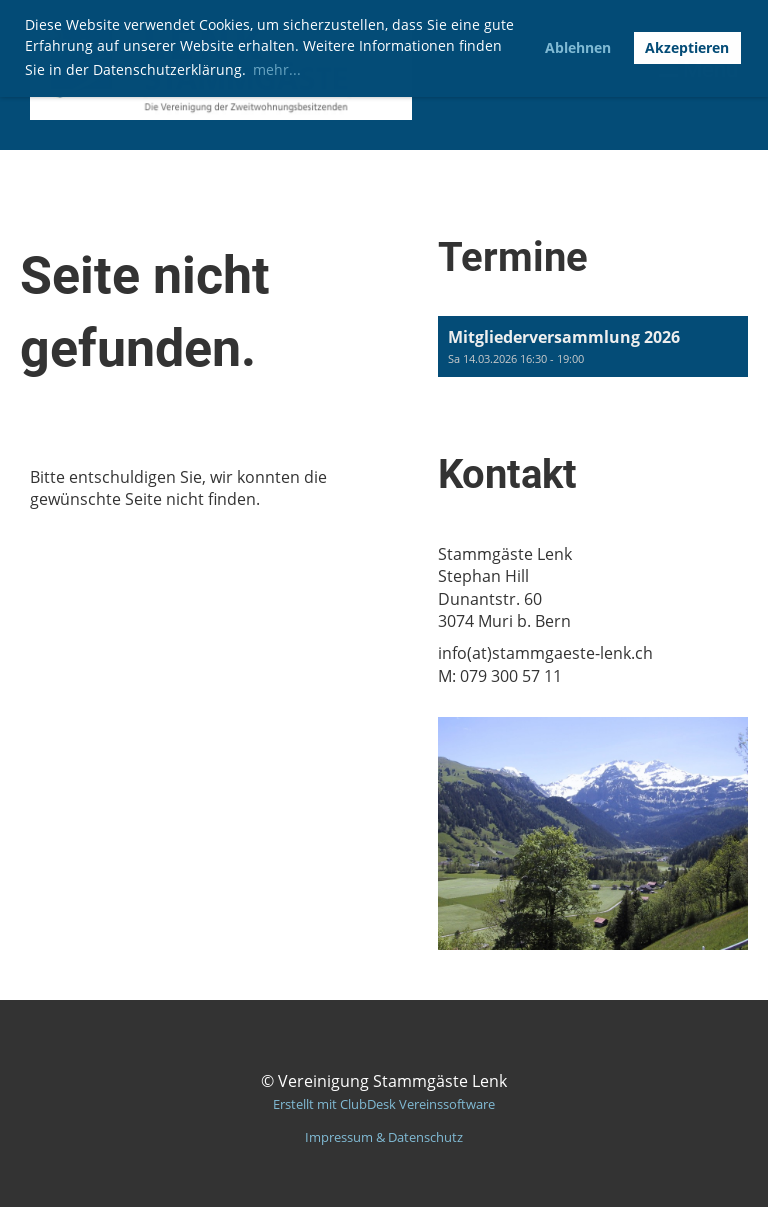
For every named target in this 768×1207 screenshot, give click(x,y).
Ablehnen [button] (578, 47)
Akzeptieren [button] (687, 47)
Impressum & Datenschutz (384, 1137)
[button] (593, 346)
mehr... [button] (277, 69)
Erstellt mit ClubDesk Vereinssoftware (384, 1104)
